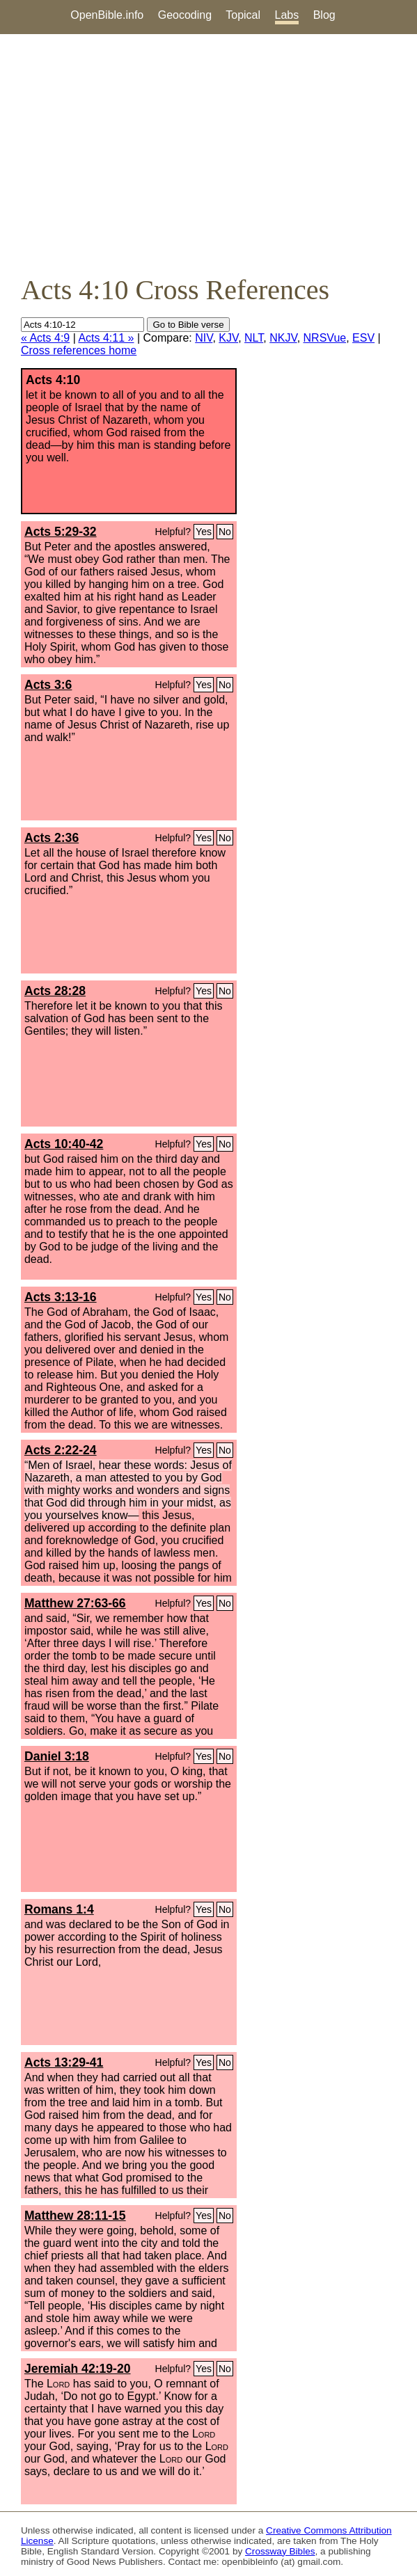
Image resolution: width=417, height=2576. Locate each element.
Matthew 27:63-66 (75, 1603)
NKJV (283, 338)
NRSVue (325, 338)
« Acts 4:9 (45, 338)
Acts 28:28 (55, 991)
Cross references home (78, 350)
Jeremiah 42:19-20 (77, 2369)
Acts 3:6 (48, 685)
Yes (204, 531)
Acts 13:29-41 (63, 2062)
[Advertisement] (208, 153)
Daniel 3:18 (56, 1756)
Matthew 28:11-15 (75, 2216)
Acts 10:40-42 (63, 1144)
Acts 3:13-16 (60, 1297)
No (225, 531)
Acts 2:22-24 (60, 1450)
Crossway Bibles (280, 2551)
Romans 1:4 (59, 1909)
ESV (363, 338)
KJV (228, 338)
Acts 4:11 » (106, 338)
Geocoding (185, 15)
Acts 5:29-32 (60, 532)
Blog (324, 15)
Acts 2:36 (51, 838)
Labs (287, 15)
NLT (253, 338)
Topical (243, 15)
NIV (203, 338)
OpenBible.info (106, 15)
